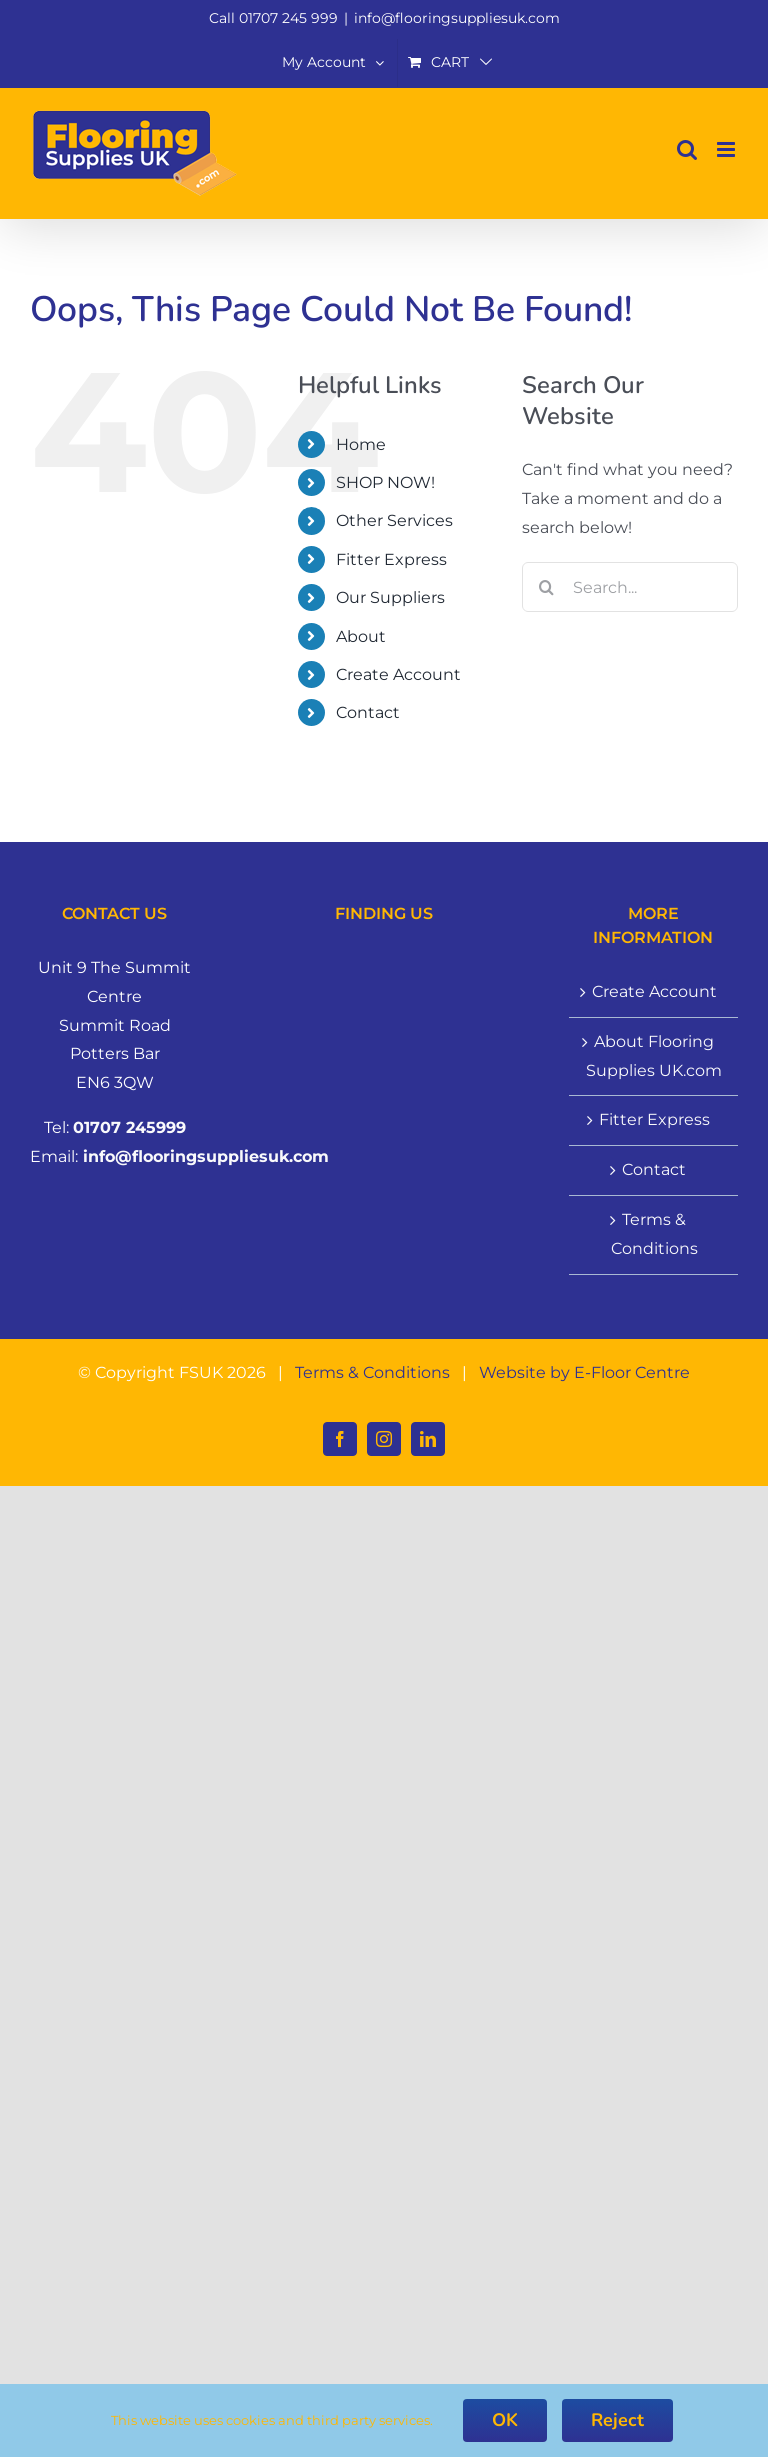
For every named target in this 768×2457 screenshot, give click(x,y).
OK (505, 2420)
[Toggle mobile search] (687, 149)
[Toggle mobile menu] (727, 149)
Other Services (394, 520)
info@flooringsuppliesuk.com (457, 18)
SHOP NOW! (385, 482)
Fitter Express (391, 559)
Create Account (398, 674)
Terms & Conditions (654, 1234)
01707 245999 (129, 1127)
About (361, 636)
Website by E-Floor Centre (584, 1372)
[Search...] (630, 587)
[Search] (547, 587)
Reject (617, 2420)
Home (361, 444)
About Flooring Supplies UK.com (654, 1056)
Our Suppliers (390, 597)
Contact (368, 712)
